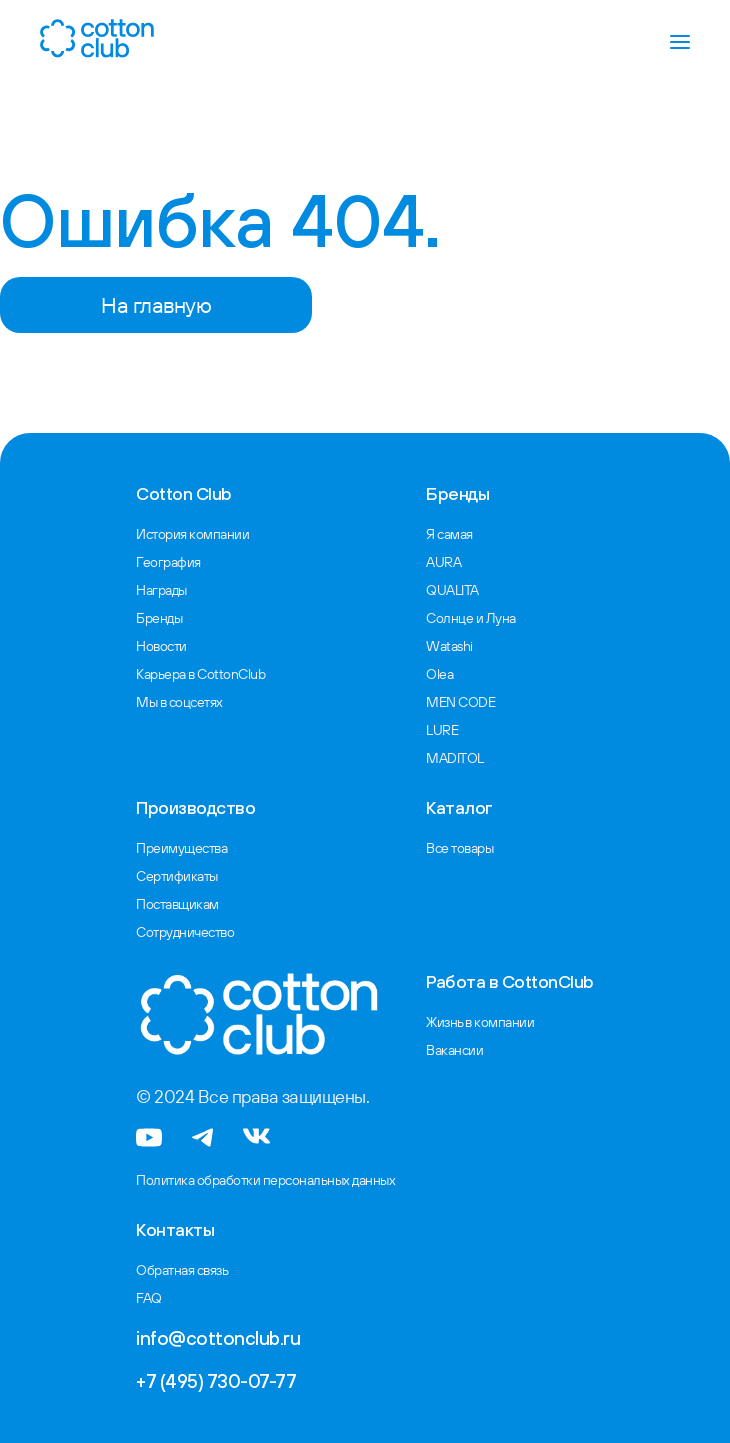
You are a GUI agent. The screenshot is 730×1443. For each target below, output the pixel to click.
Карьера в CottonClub (200, 674)
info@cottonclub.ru (218, 1338)
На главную (156, 305)
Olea (439, 674)
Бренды (159, 618)
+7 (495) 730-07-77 (216, 1381)
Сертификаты (177, 876)
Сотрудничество (185, 932)
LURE (442, 730)
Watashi (449, 646)
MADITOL (455, 758)
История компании (192, 534)
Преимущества (181, 848)
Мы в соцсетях (179, 702)
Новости (161, 646)
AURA (443, 562)
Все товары (459, 848)
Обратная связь (182, 1270)
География (168, 562)
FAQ (149, 1298)
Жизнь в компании (480, 1022)
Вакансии (454, 1050)
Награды (161, 590)
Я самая (449, 534)
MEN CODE (460, 702)
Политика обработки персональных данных (265, 1180)
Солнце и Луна (471, 618)
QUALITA (452, 590)
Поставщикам (177, 904)
